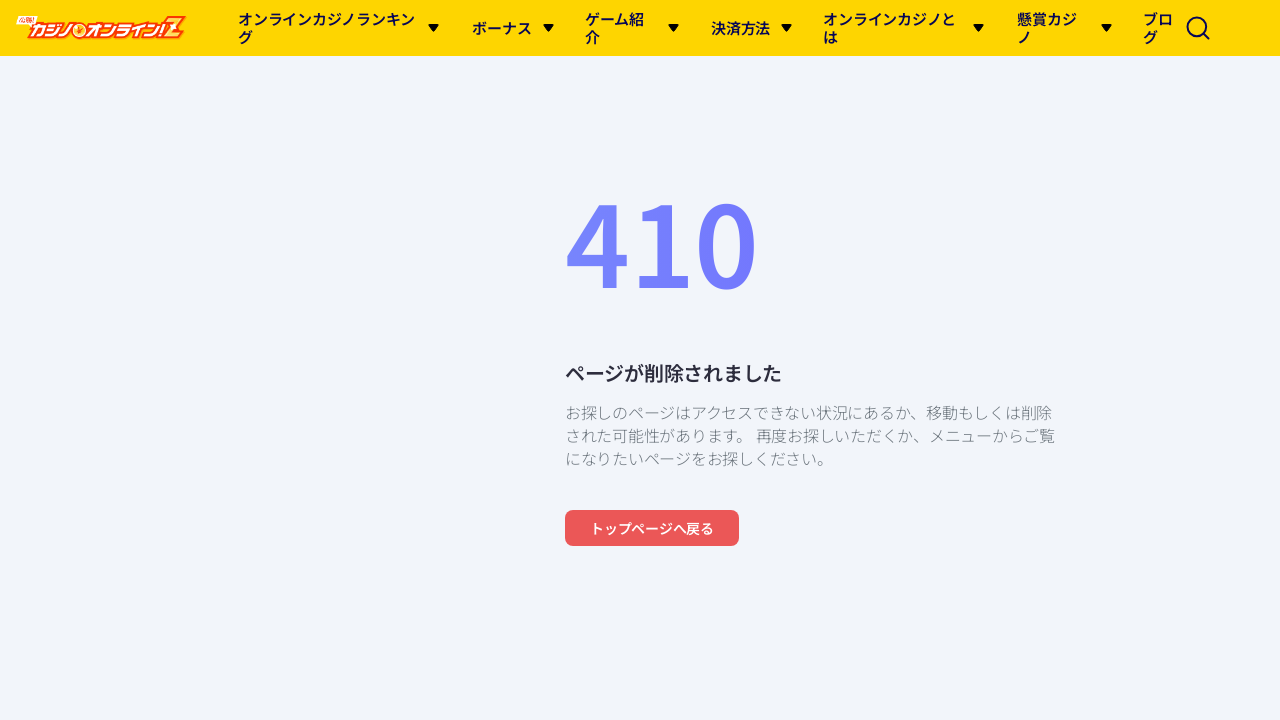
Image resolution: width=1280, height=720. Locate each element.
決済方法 (740, 27)
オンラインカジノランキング (326, 27)
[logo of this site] (101, 28)
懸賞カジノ (1046, 27)
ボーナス (501, 27)
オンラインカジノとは (889, 27)
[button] (433, 28)
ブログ (1158, 27)
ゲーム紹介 (614, 27)
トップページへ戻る (652, 528)
